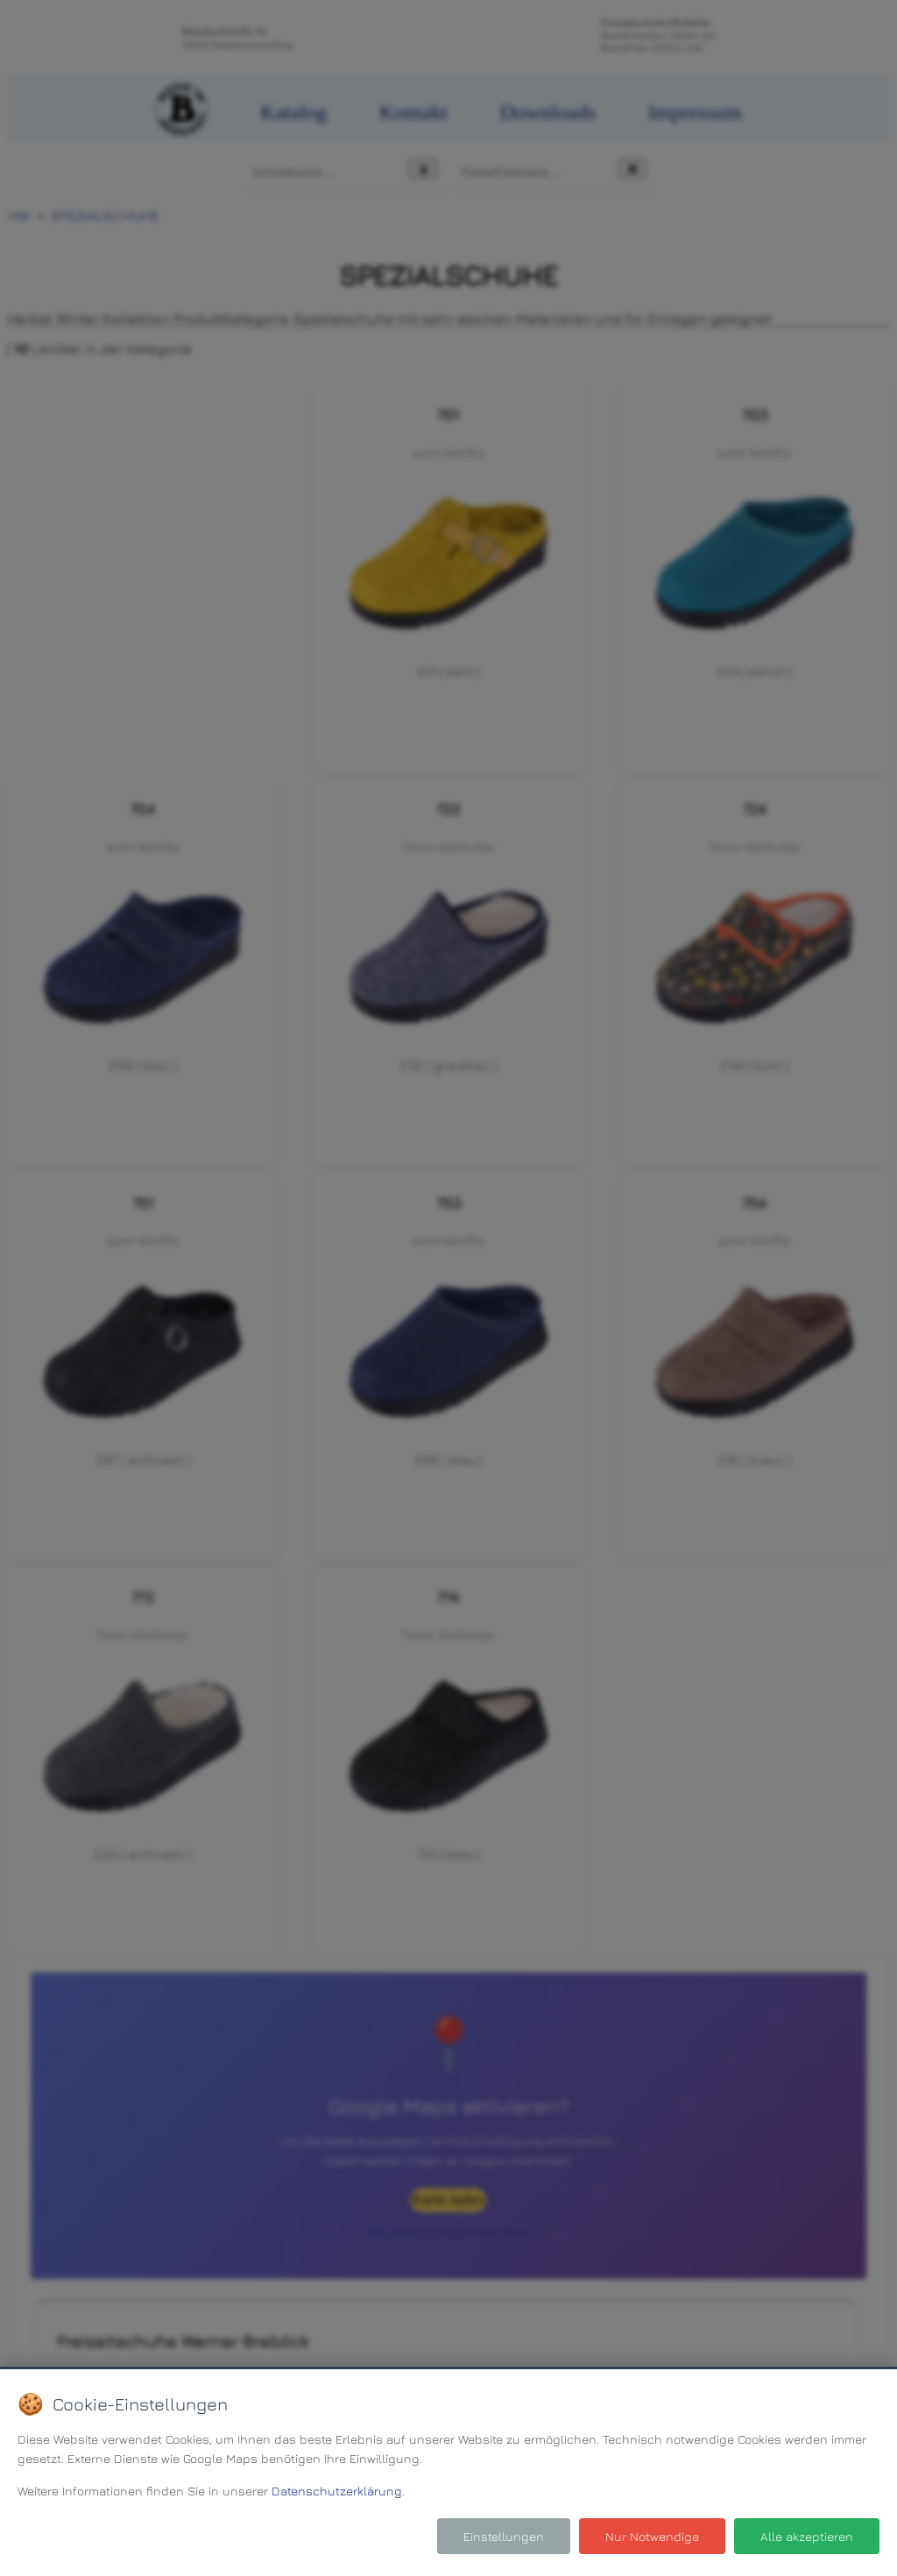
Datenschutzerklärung (337, 2490)
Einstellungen (503, 2536)
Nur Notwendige (652, 2536)
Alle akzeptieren (806, 2536)
